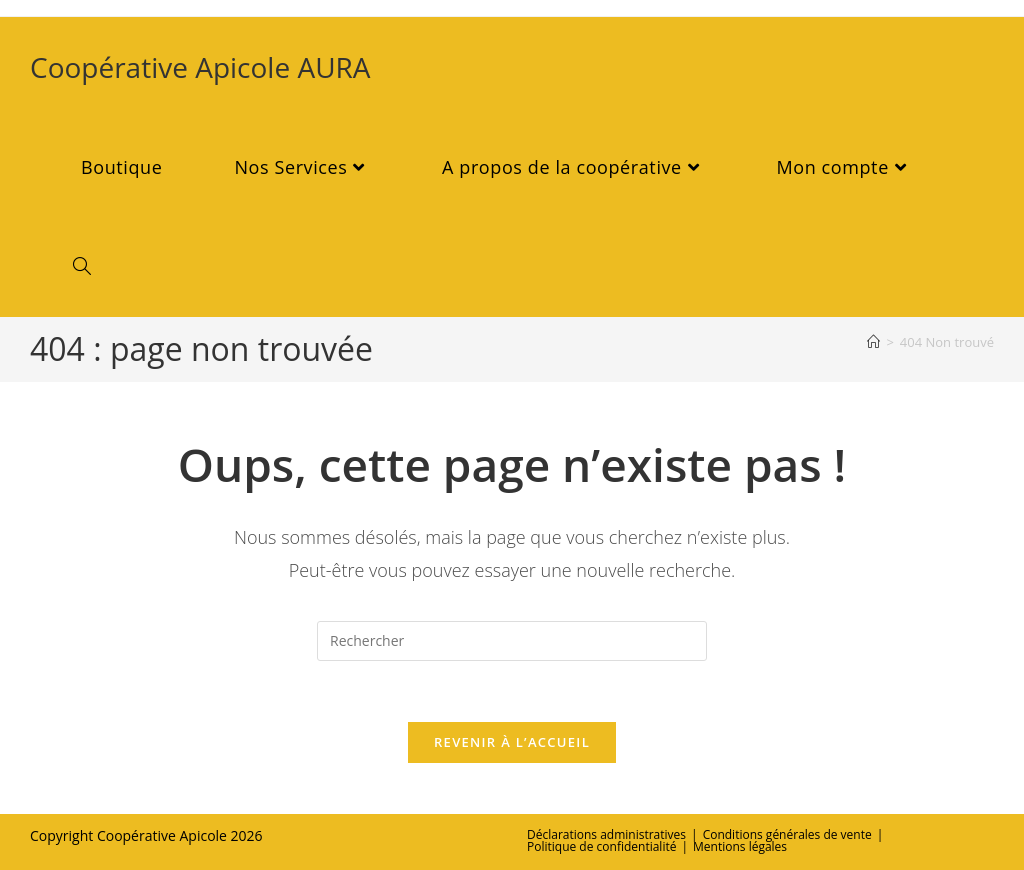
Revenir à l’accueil (512, 742)
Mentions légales (740, 846)
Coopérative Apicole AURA (200, 67)
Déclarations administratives (606, 834)
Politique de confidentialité (601, 846)
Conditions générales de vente (787, 834)
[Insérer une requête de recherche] (512, 641)
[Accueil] (873, 342)
